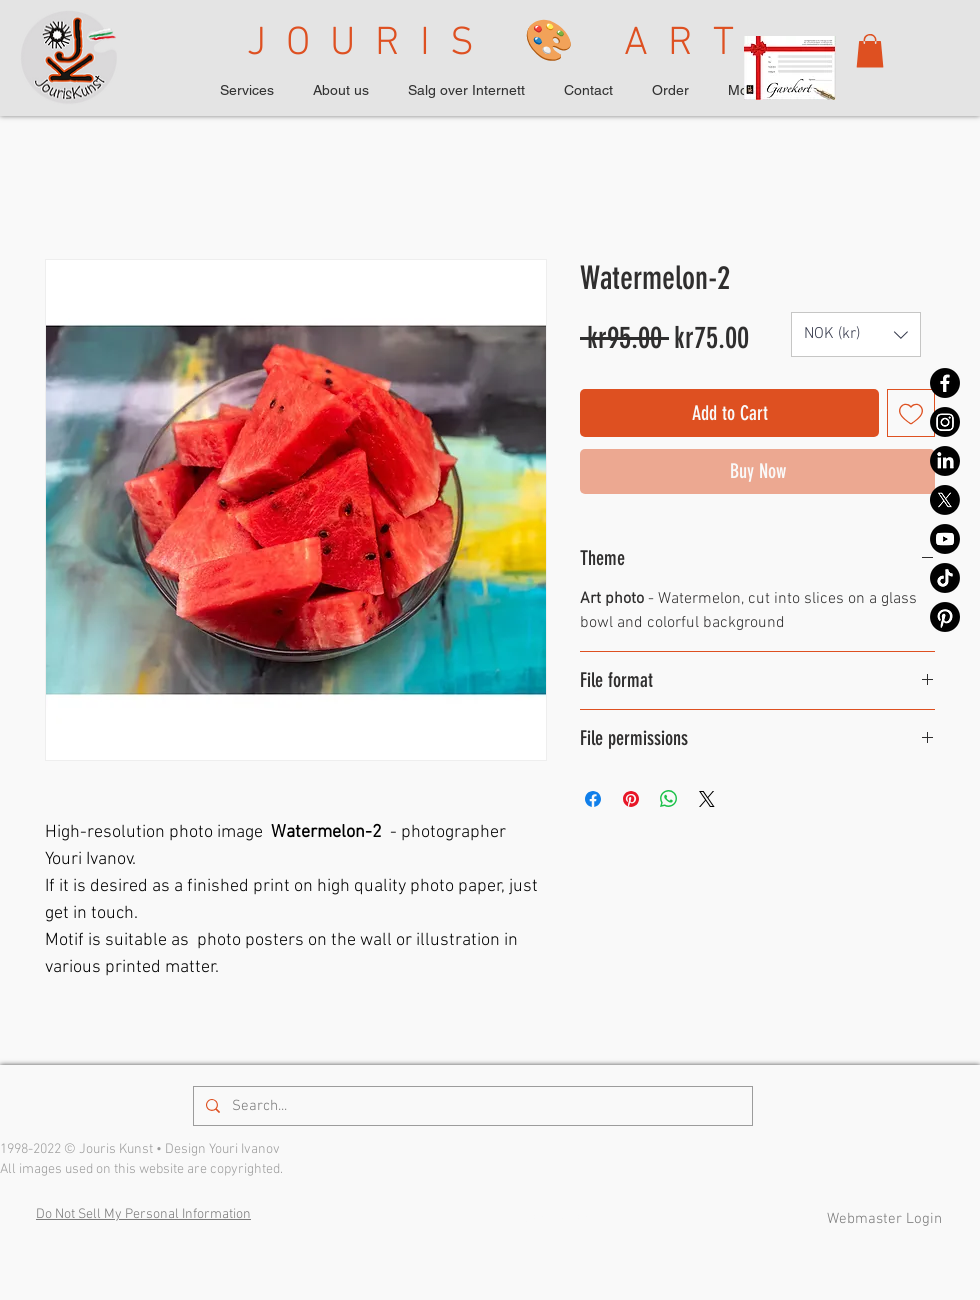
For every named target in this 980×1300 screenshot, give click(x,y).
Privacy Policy (545, 1218)
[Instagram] (945, 422)
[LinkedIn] (945, 461)
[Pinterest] (945, 617)
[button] (870, 50)
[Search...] (471, 1106)
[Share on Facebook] (593, 799)
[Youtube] (945, 539)
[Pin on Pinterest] (631, 799)
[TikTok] (945, 578)
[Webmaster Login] (884, 1219)
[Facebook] (945, 383)
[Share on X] (707, 799)
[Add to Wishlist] (911, 413)
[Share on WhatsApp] (669, 799)
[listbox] (856, 334)
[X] (945, 500)
